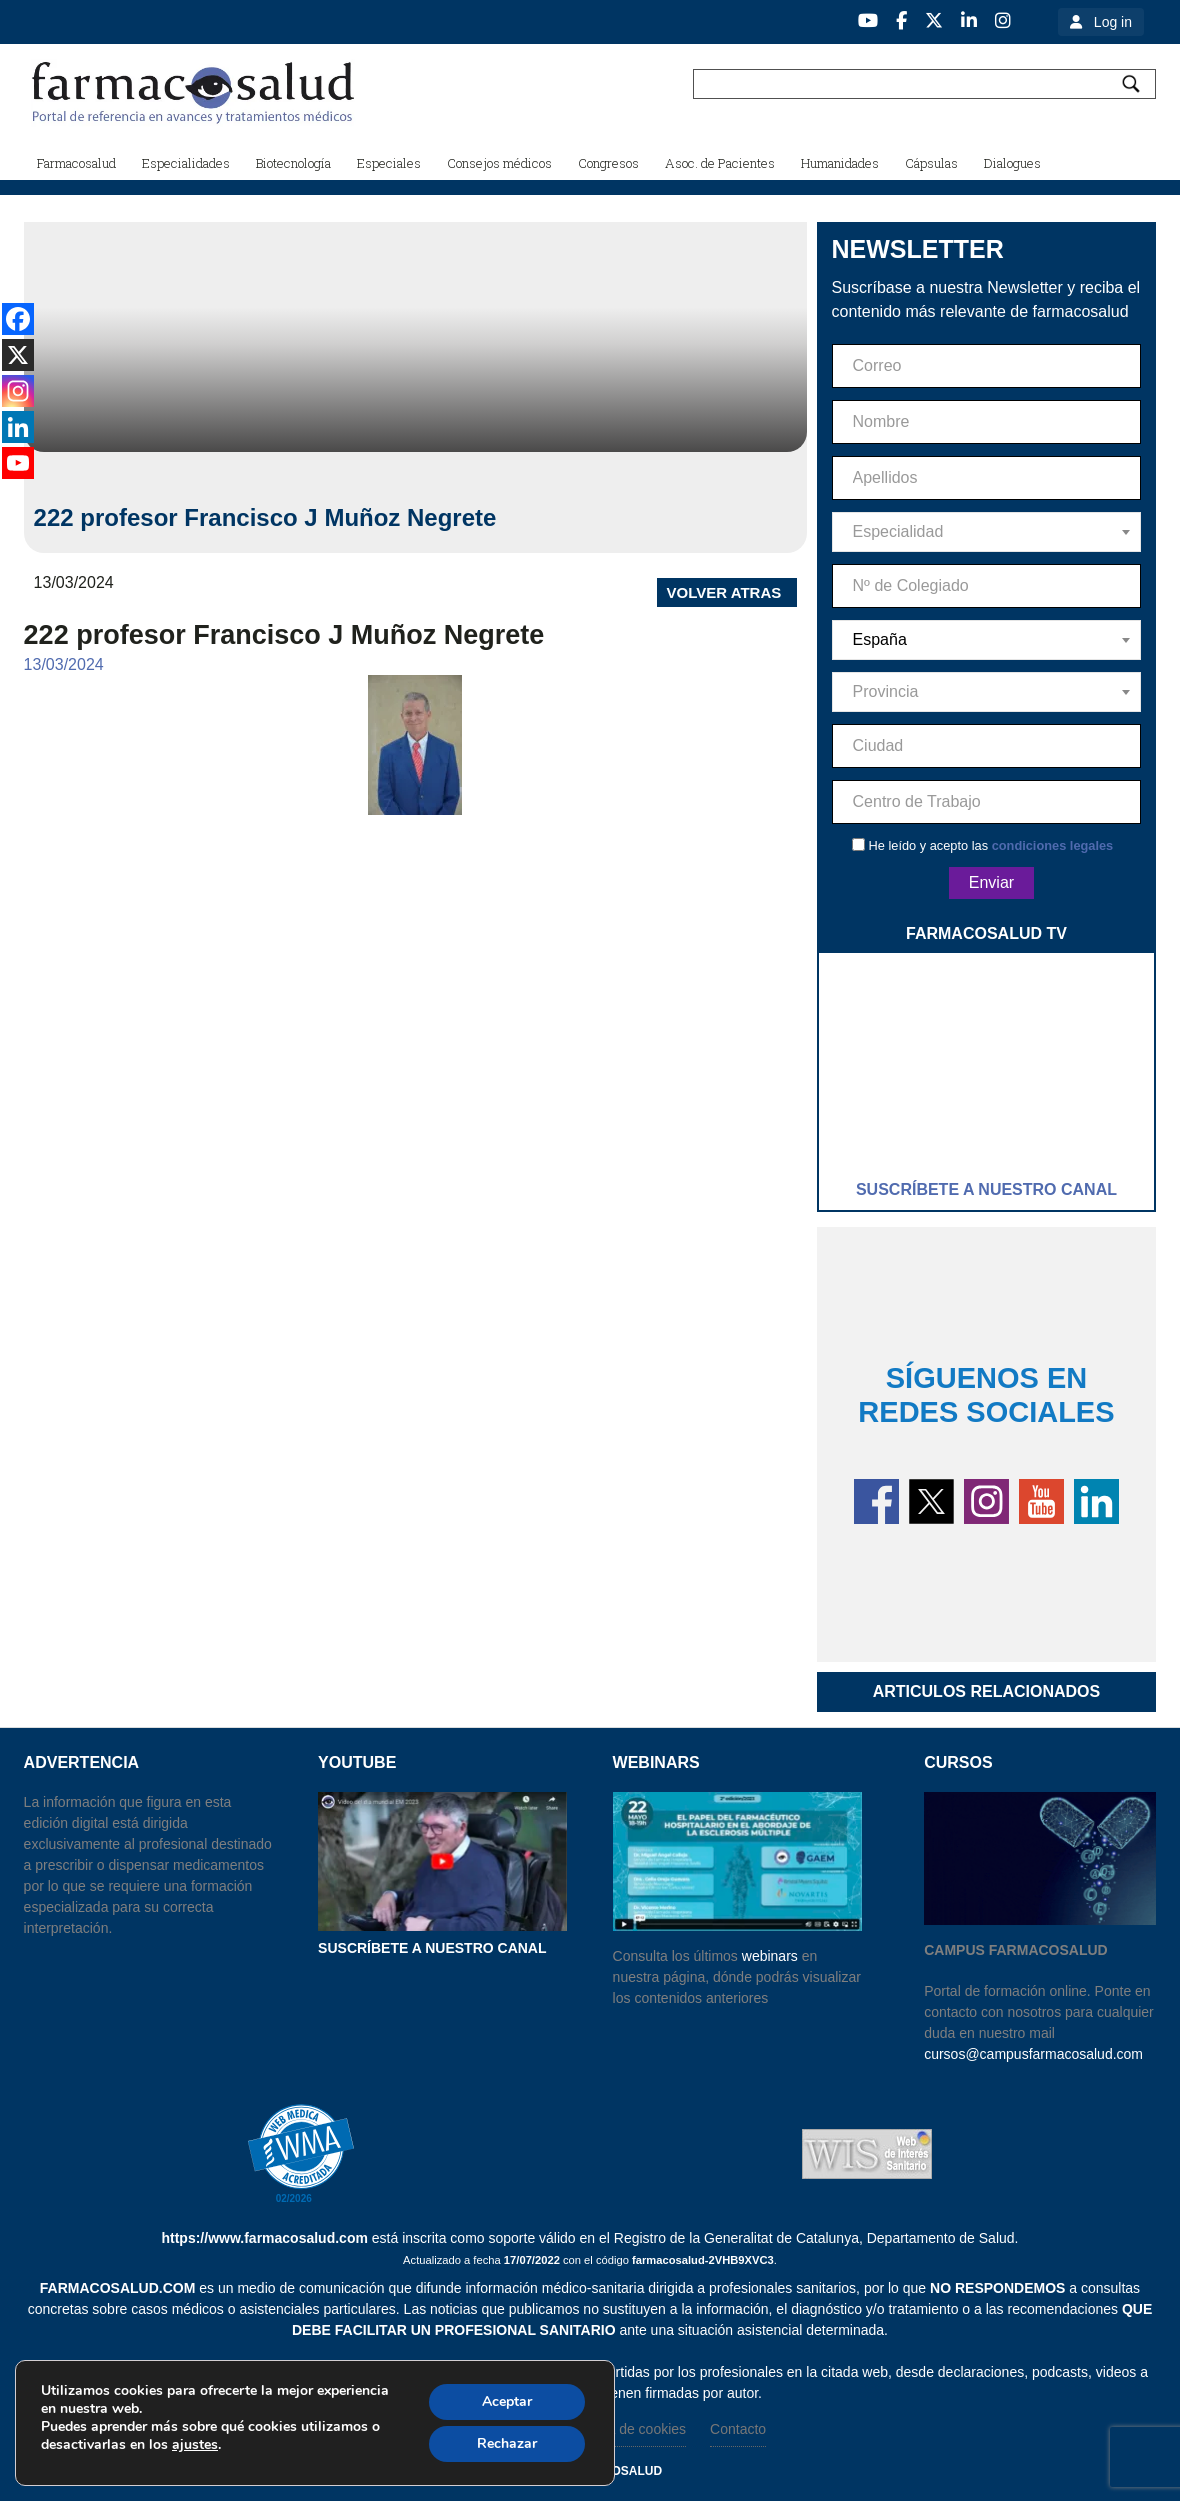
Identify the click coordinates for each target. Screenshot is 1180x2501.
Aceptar (507, 2401)
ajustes (195, 2445)
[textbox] (987, 532)
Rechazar (507, 2443)
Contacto (738, 2429)
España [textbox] (880, 639)
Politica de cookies (628, 2429)
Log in (1113, 22)
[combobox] (987, 532)
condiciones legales (1053, 845)
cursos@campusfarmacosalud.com (1033, 2054)
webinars (770, 1956)
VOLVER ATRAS (724, 592)
